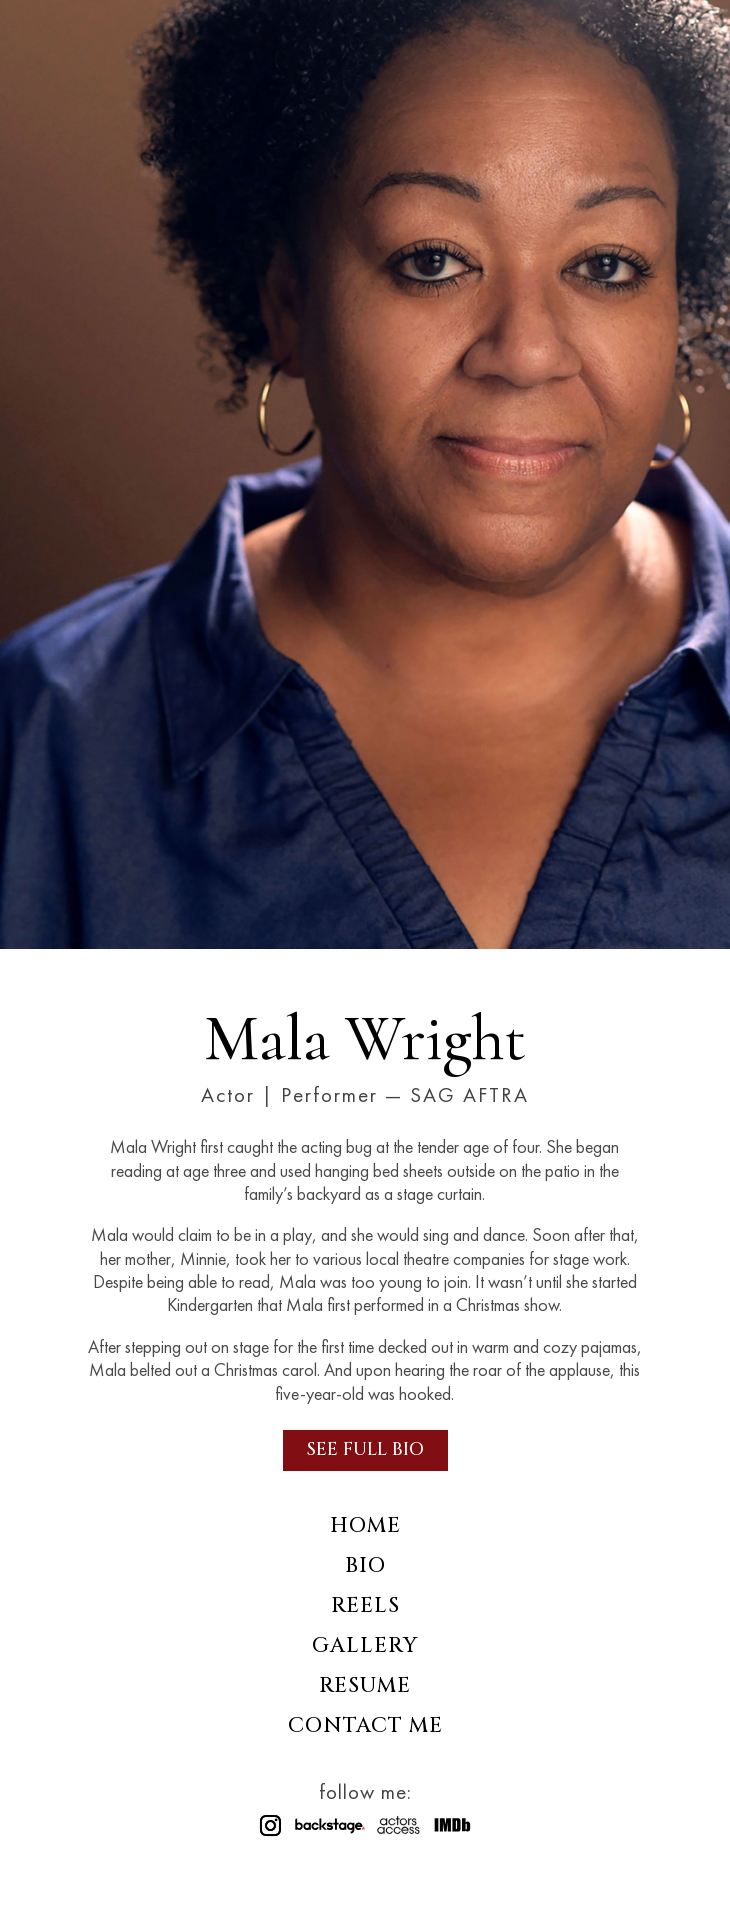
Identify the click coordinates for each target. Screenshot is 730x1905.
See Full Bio (365, 1449)
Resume (365, 1687)
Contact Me (365, 1727)
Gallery (365, 1647)
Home (365, 1527)
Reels (365, 1607)
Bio (365, 1567)
